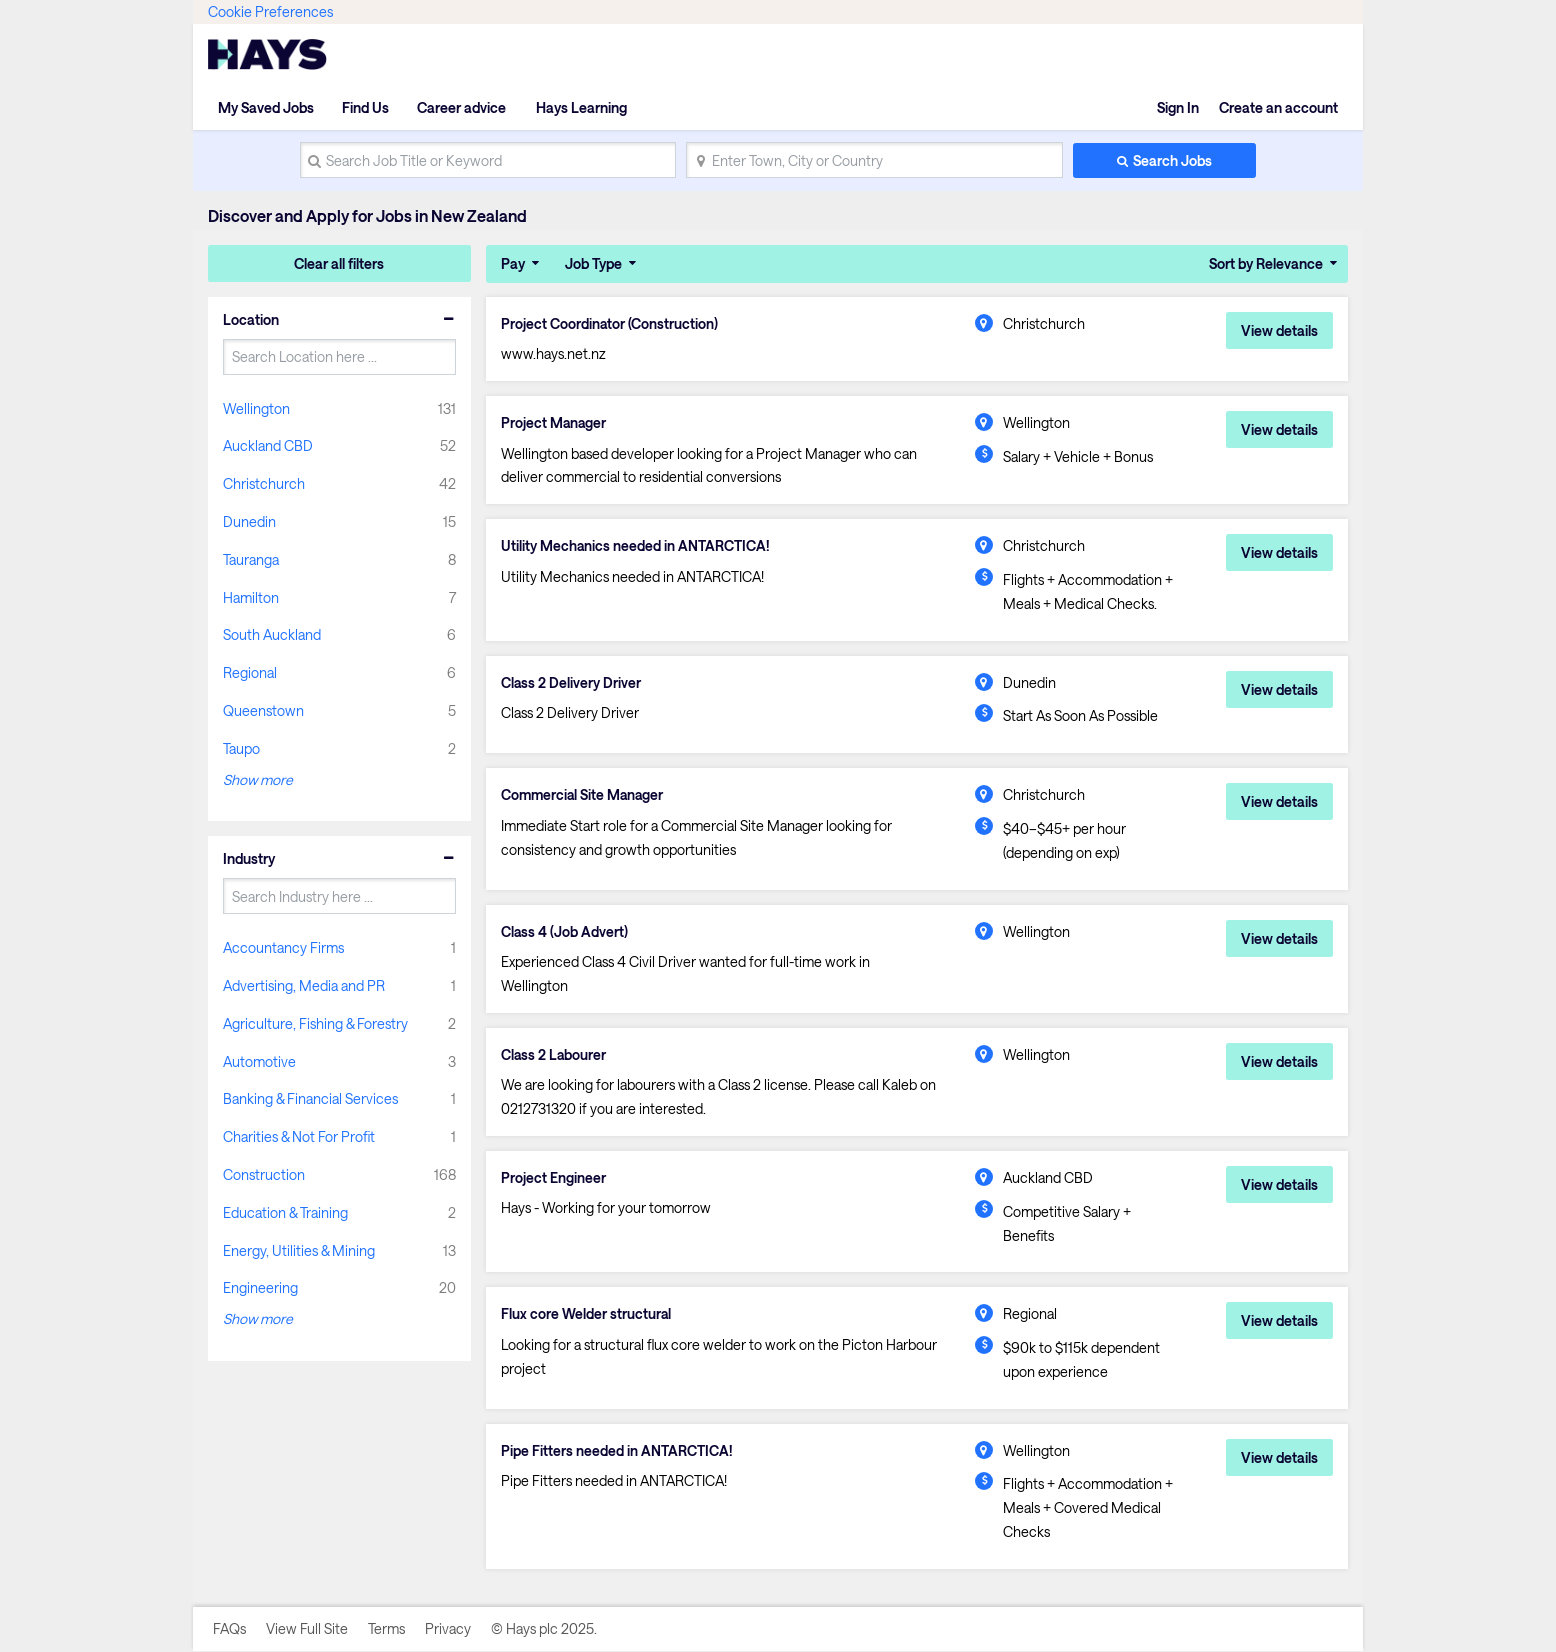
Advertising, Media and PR (304, 985)
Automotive (259, 1061)
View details (1279, 330)
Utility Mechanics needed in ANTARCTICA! (636, 547)
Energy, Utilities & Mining (299, 1250)
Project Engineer (553, 1179)
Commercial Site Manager (584, 796)
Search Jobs (1172, 160)
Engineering (260, 1287)
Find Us (365, 107)
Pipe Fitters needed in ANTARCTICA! (617, 1452)
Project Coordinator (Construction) (610, 324)
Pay (513, 263)
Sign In (1178, 107)
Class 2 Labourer (554, 1056)
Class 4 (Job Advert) (565, 932)
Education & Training (285, 1212)
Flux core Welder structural (586, 1315)
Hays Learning (579, 107)
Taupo (241, 748)
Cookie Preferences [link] (270, 11)
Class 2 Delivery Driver (571, 683)
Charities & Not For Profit (299, 1136)
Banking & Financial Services (310, 1098)
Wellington (256, 408)
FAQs (229, 1629)
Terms (386, 1629)
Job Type (593, 263)
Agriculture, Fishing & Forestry (315, 1023)
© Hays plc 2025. (544, 1629)
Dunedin (249, 521)
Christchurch (264, 483)
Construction (264, 1174)
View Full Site (307, 1629)
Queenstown (263, 710)
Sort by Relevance (1266, 263)
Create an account (1278, 107)
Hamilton (251, 597)
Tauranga (251, 559)
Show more (258, 779)
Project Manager (554, 423)
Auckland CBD (268, 445)
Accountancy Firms (283, 947)
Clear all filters (339, 263)
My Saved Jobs (266, 107)
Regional (250, 672)
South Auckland (272, 634)
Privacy (448, 1629)
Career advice (461, 107)
